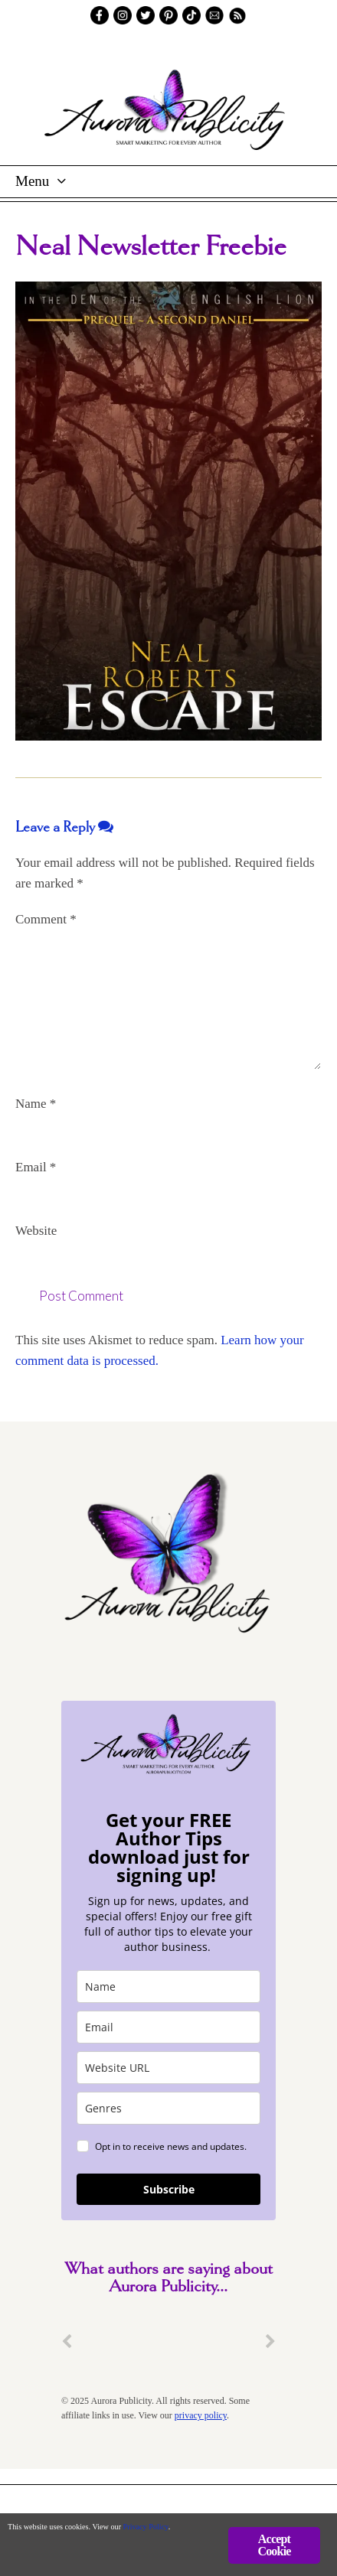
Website (36, 1230)
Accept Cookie (273, 2545)
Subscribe (169, 2189)
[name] (168, 1986)
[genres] (168, 2108)
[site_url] (168, 2067)
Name (35, 1103)
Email (35, 1167)
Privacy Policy (145, 2526)
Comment (46, 919)
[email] (168, 2027)
